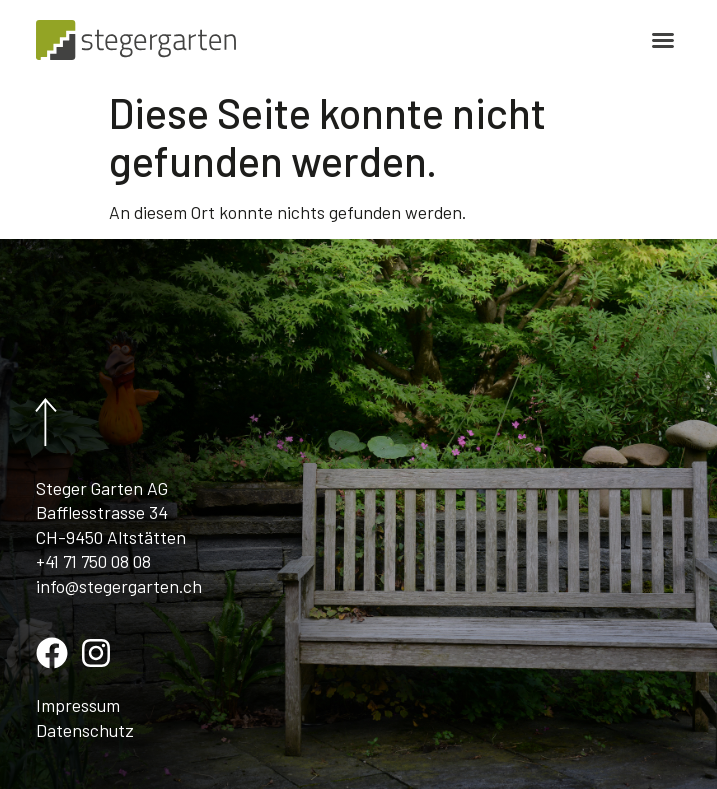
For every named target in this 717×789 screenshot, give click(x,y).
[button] (663, 40)
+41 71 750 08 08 (93, 561)
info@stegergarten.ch (119, 586)
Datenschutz (85, 730)
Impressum (78, 705)
